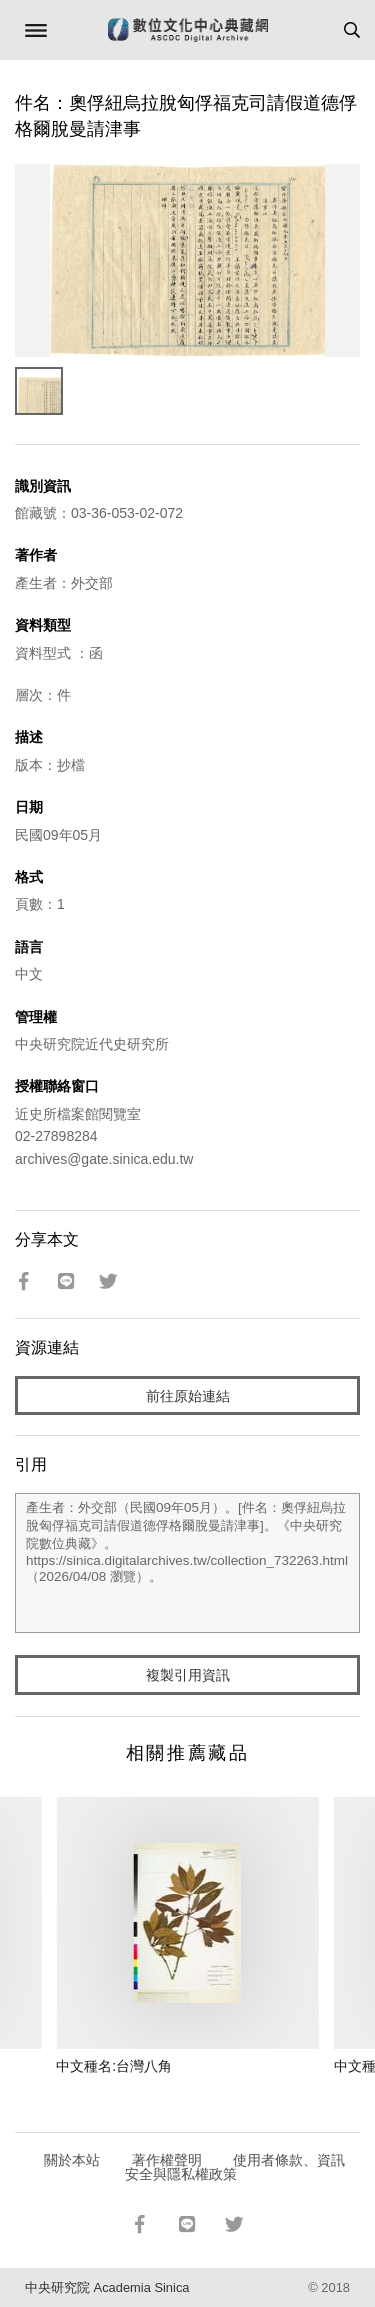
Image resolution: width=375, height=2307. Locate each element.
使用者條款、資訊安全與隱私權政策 (235, 2167)
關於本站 (72, 2160)
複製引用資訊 (188, 1675)
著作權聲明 (167, 2160)
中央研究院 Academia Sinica (107, 2287)
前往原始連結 (188, 1396)
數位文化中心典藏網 (188, 30)
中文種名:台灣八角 (114, 2066)
